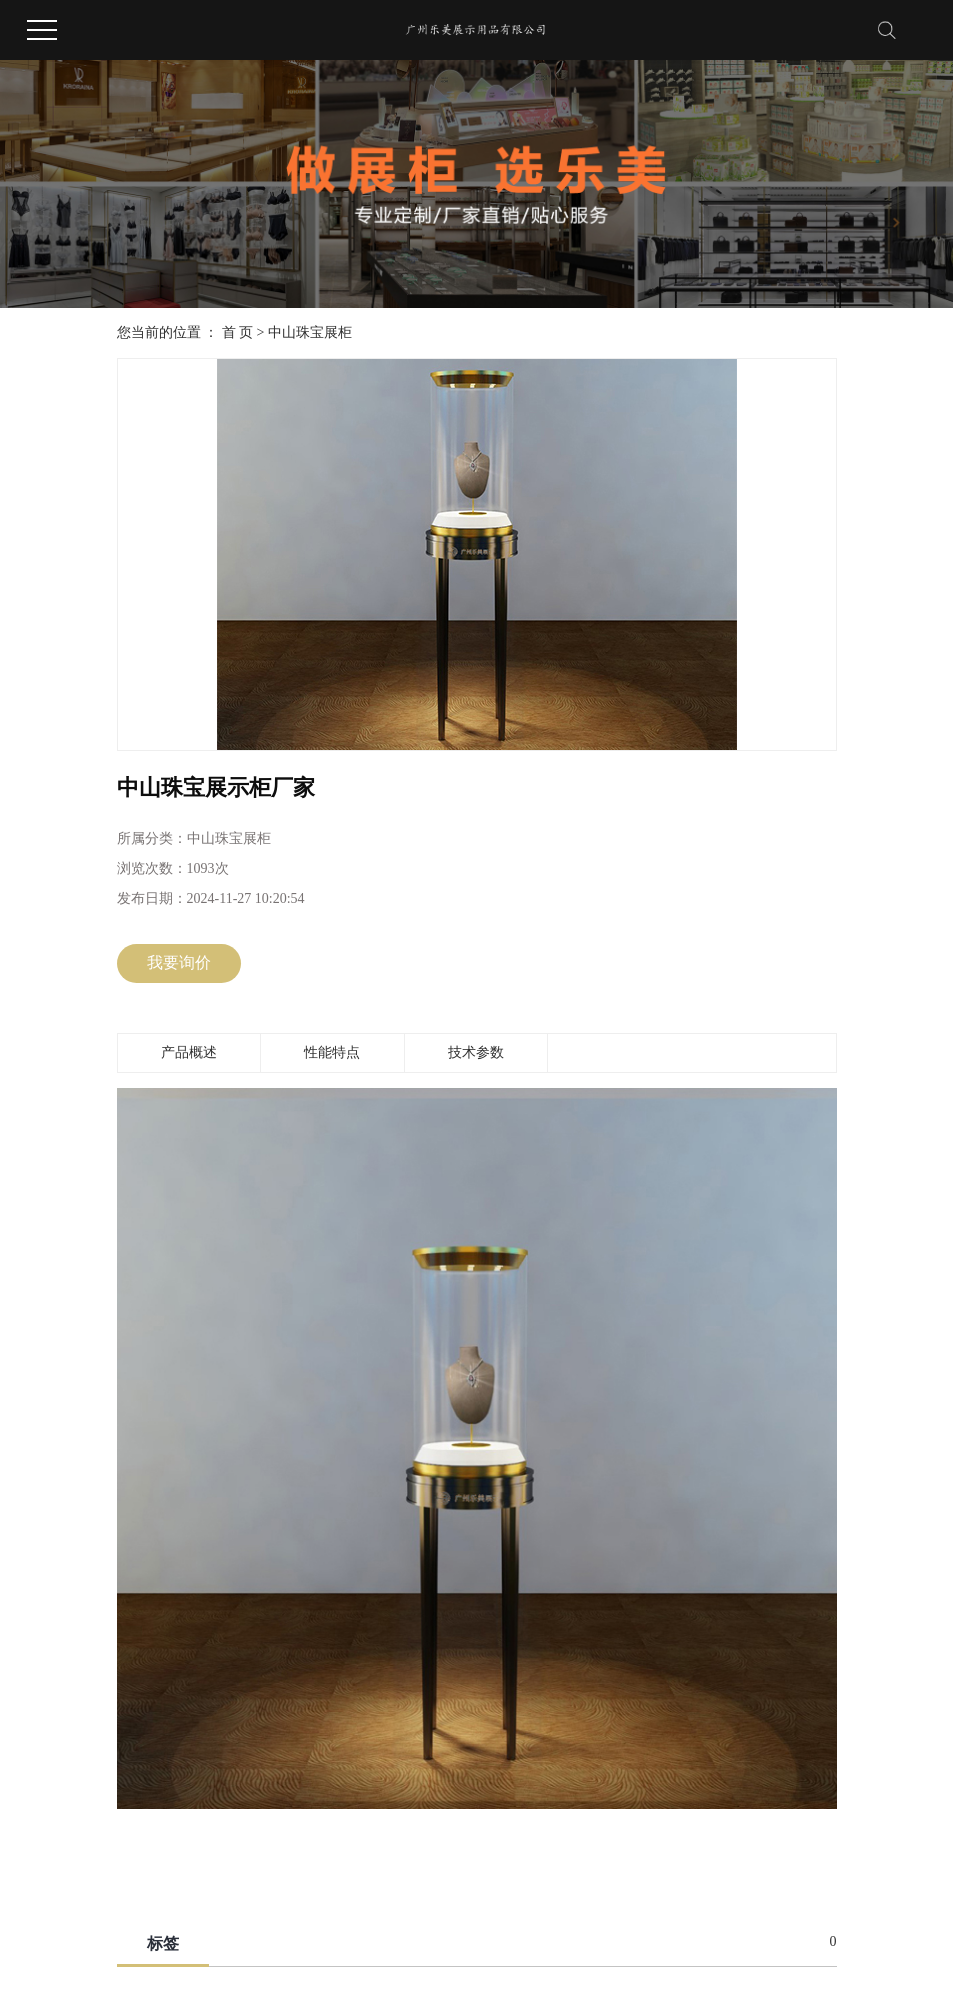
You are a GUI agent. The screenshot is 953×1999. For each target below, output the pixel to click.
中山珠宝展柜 (310, 332)
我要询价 (179, 962)
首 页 (238, 332)
